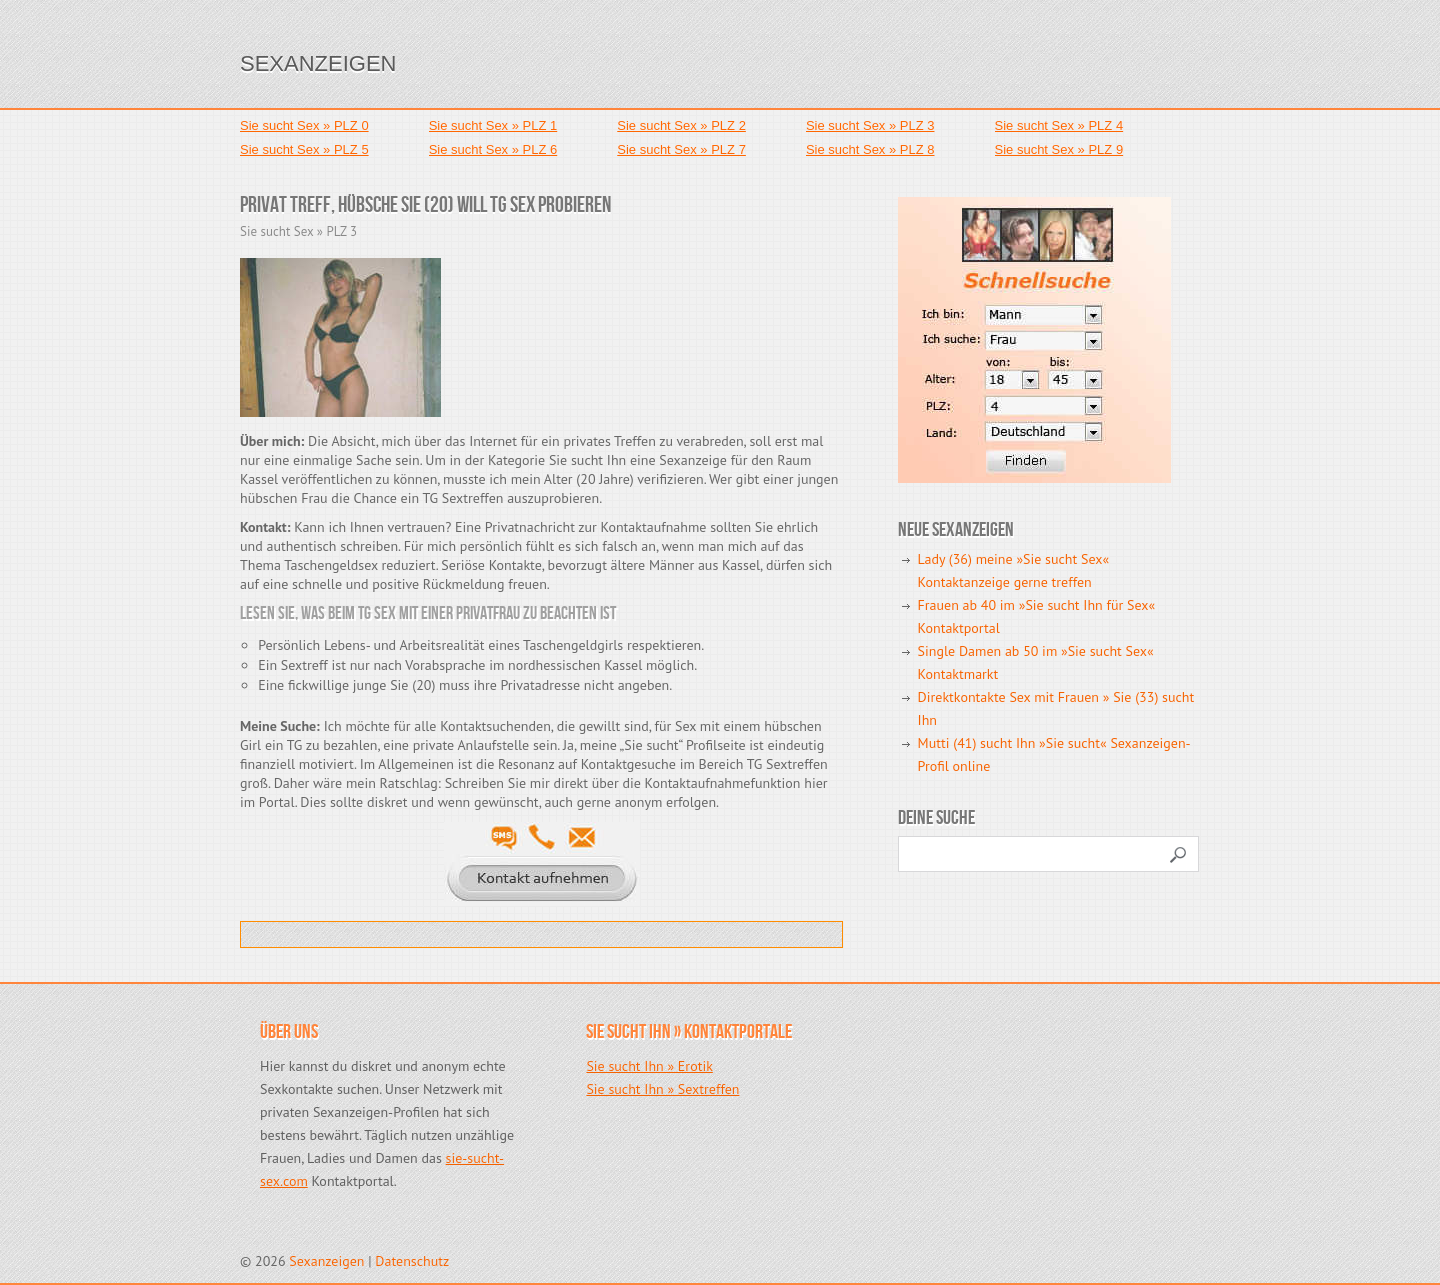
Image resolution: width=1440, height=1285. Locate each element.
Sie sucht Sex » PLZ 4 (1059, 125)
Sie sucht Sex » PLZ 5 (304, 149)
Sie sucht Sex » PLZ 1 (493, 125)
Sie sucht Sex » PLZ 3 (870, 125)
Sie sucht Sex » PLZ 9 (1059, 149)
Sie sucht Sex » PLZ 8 (870, 149)
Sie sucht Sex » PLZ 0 (304, 125)
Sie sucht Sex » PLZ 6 (493, 149)
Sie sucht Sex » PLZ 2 (681, 125)
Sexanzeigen (318, 63)
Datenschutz (412, 1261)
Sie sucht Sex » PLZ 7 (681, 149)
